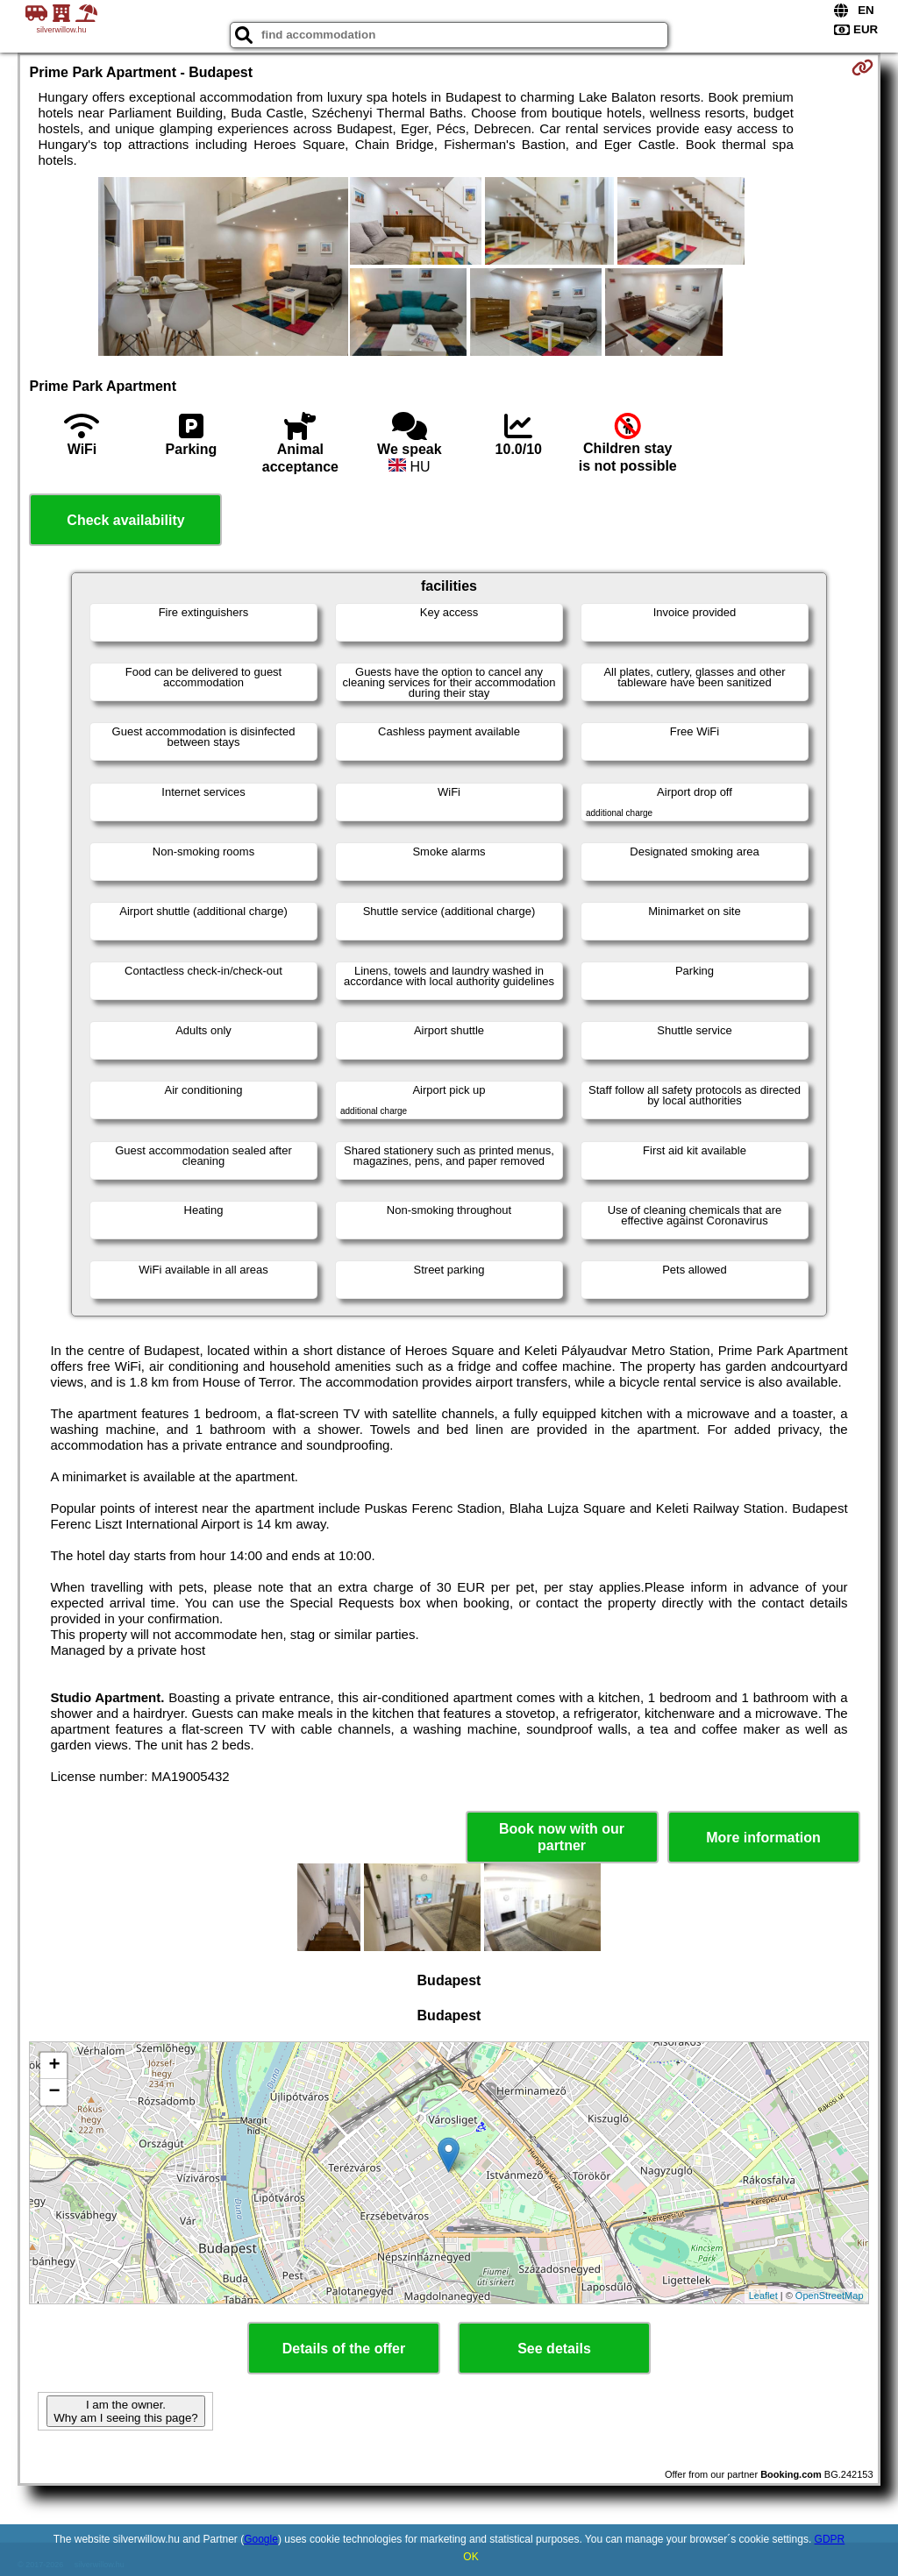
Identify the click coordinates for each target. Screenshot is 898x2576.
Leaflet (763, 2295)
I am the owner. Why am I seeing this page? (125, 2411)
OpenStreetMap (829, 2295)
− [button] (54, 2092)
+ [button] (54, 2066)
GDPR (830, 2539)
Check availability (125, 520)
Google (261, 2539)
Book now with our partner (561, 1837)
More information (763, 1837)
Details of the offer (343, 2348)
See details (554, 2348)
